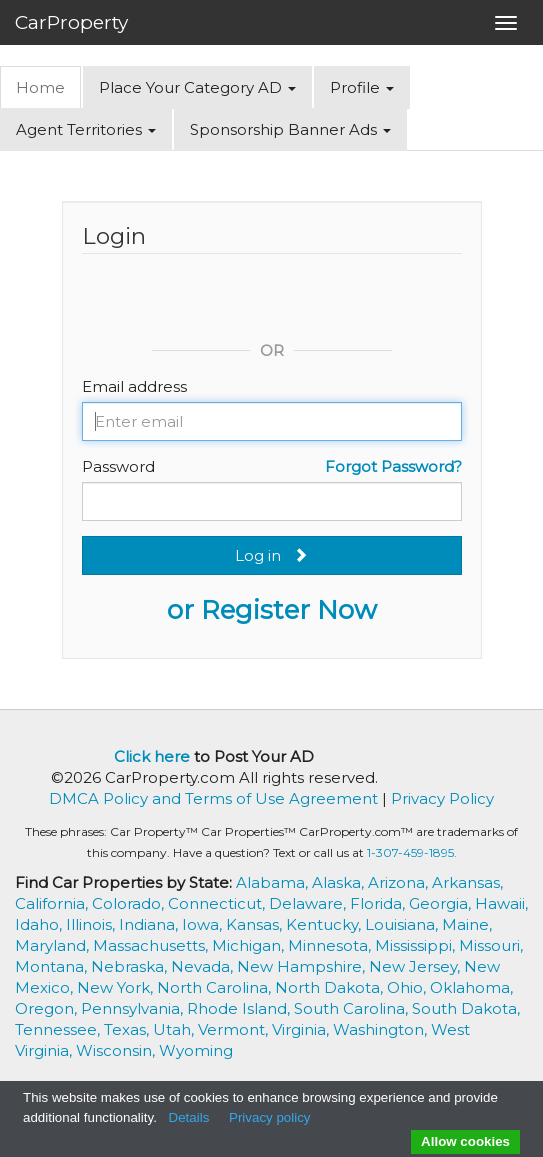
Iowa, (204, 924)
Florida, (379, 903)
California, (53, 903)
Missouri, (491, 945)
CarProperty (71, 22)
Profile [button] (362, 87)
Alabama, (274, 882)
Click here (152, 756)
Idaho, (40, 924)
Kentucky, (325, 924)
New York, (117, 987)
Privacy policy (269, 1117)
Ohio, (408, 987)
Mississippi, (417, 945)
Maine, (467, 924)
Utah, (175, 1029)
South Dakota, (466, 1008)
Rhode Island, (240, 1008)
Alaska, (340, 882)
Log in (271, 555)
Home (40, 87)
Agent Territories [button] (86, 129)
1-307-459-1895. (412, 852)
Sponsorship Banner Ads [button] (290, 129)
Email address (134, 386)
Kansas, (256, 924)
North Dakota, (331, 987)
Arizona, (400, 882)
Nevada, (204, 966)
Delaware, (309, 903)
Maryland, (54, 945)
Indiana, (150, 924)
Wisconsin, (117, 1050)
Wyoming (196, 1050)
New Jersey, (416, 966)
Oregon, (48, 1008)
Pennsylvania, (134, 1008)
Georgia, (442, 903)
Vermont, (235, 1029)
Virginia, (302, 1029)
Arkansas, (467, 882)
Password (118, 466)
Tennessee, (59, 1029)
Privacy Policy (442, 798)
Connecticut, (218, 903)
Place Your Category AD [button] (197, 87)
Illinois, (92, 924)
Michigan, (250, 945)
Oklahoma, (471, 987)
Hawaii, (501, 903)
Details (189, 1117)
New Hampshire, (303, 966)
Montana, (53, 966)
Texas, (128, 1029)
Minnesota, (331, 945)
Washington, (382, 1029)
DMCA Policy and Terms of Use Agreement (213, 798)
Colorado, (130, 903)
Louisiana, (403, 924)
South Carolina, (353, 1008)
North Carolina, (216, 987)
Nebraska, (131, 966)
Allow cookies (465, 1141)
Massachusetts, (152, 945)
